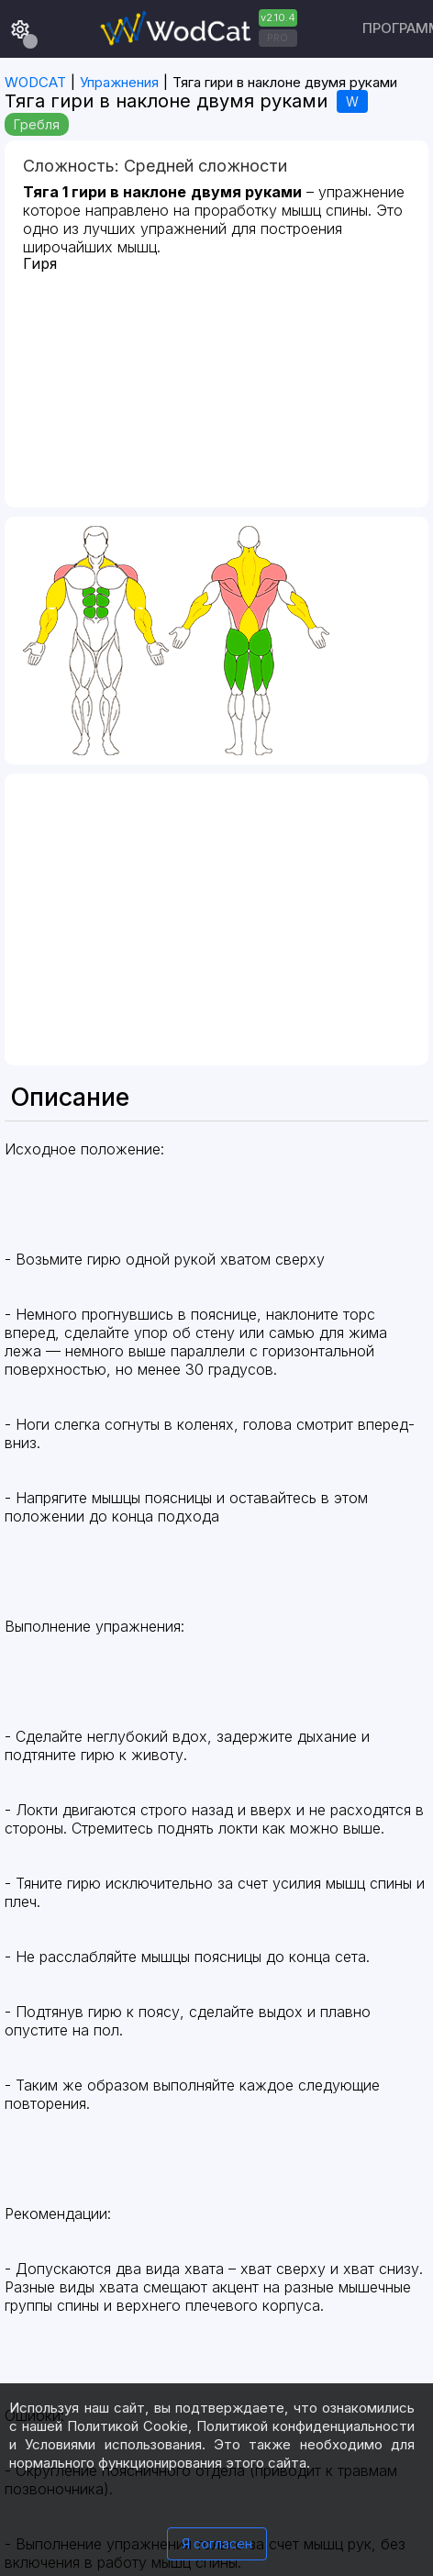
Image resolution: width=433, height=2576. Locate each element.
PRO (277, 37)
